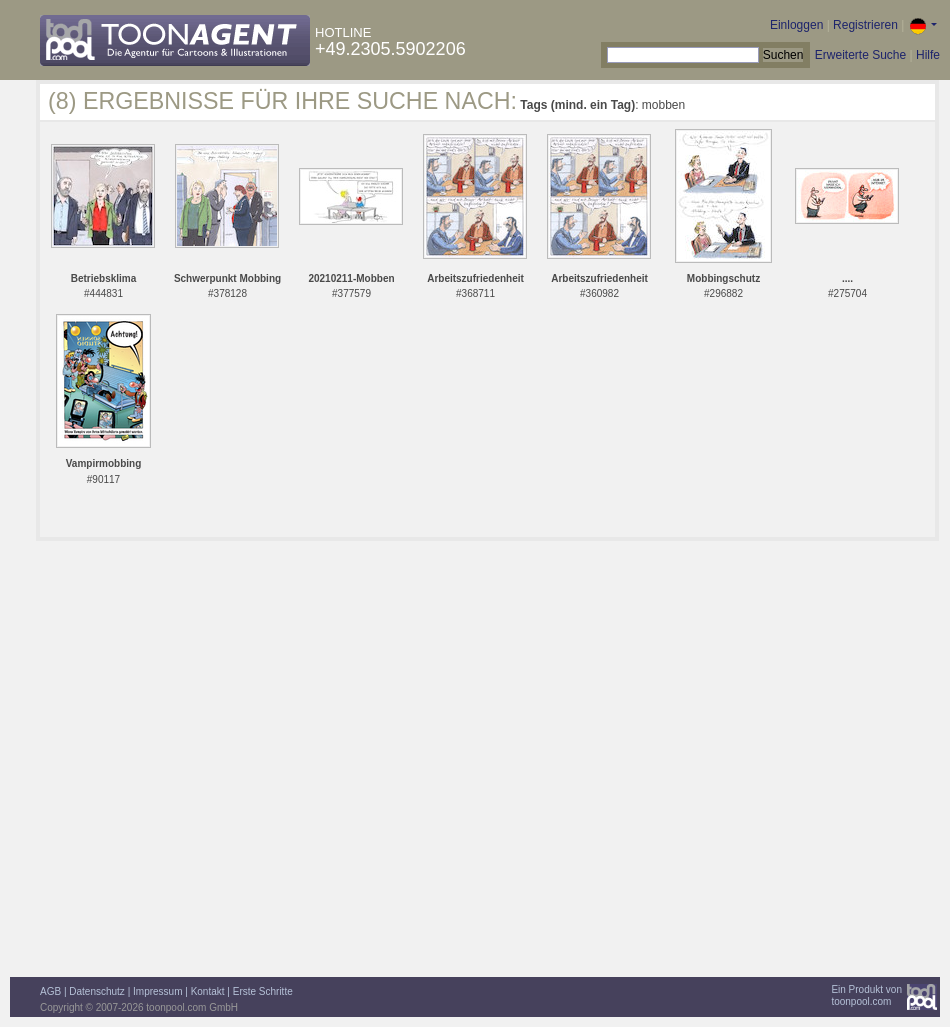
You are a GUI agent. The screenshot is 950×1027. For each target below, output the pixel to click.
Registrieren (865, 25)
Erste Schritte (263, 991)
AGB (50, 991)
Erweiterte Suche (860, 55)
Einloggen (796, 25)
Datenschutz (97, 991)
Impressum (157, 991)
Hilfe (928, 55)
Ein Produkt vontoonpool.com (866, 995)
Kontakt (208, 991)
